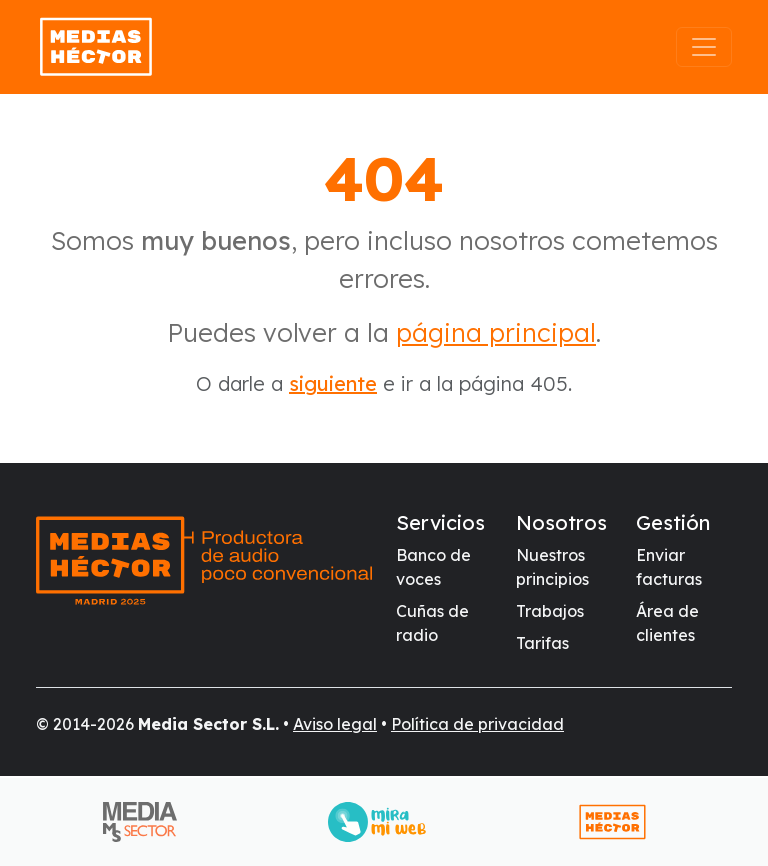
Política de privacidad (477, 724)
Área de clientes (667, 623)
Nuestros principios (552, 567)
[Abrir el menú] (704, 47)
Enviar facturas (669, 567)
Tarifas (542, 643)
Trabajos (550, 611)
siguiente (333, 383)
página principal (496, 332)
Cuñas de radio (432, 623)
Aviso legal (335, 724)
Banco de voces (433, 567)
